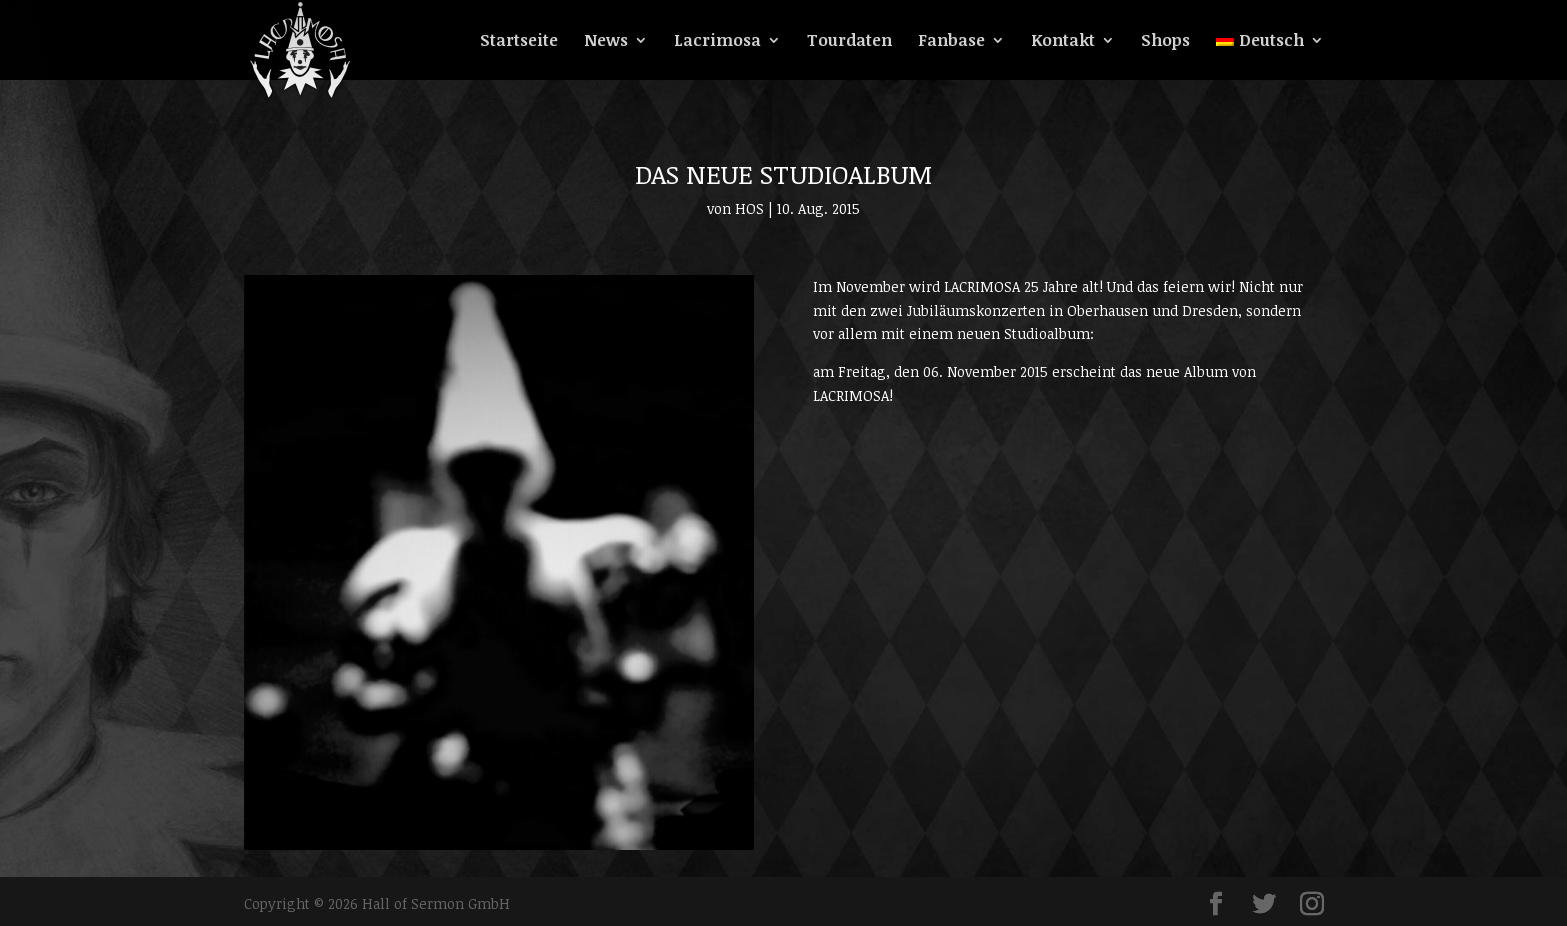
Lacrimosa (717, 42)
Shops (1165, 42)
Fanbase (951, 42)
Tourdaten (849, 42)
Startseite (519, 42)
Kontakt (1063, 42)
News (606, 42)
